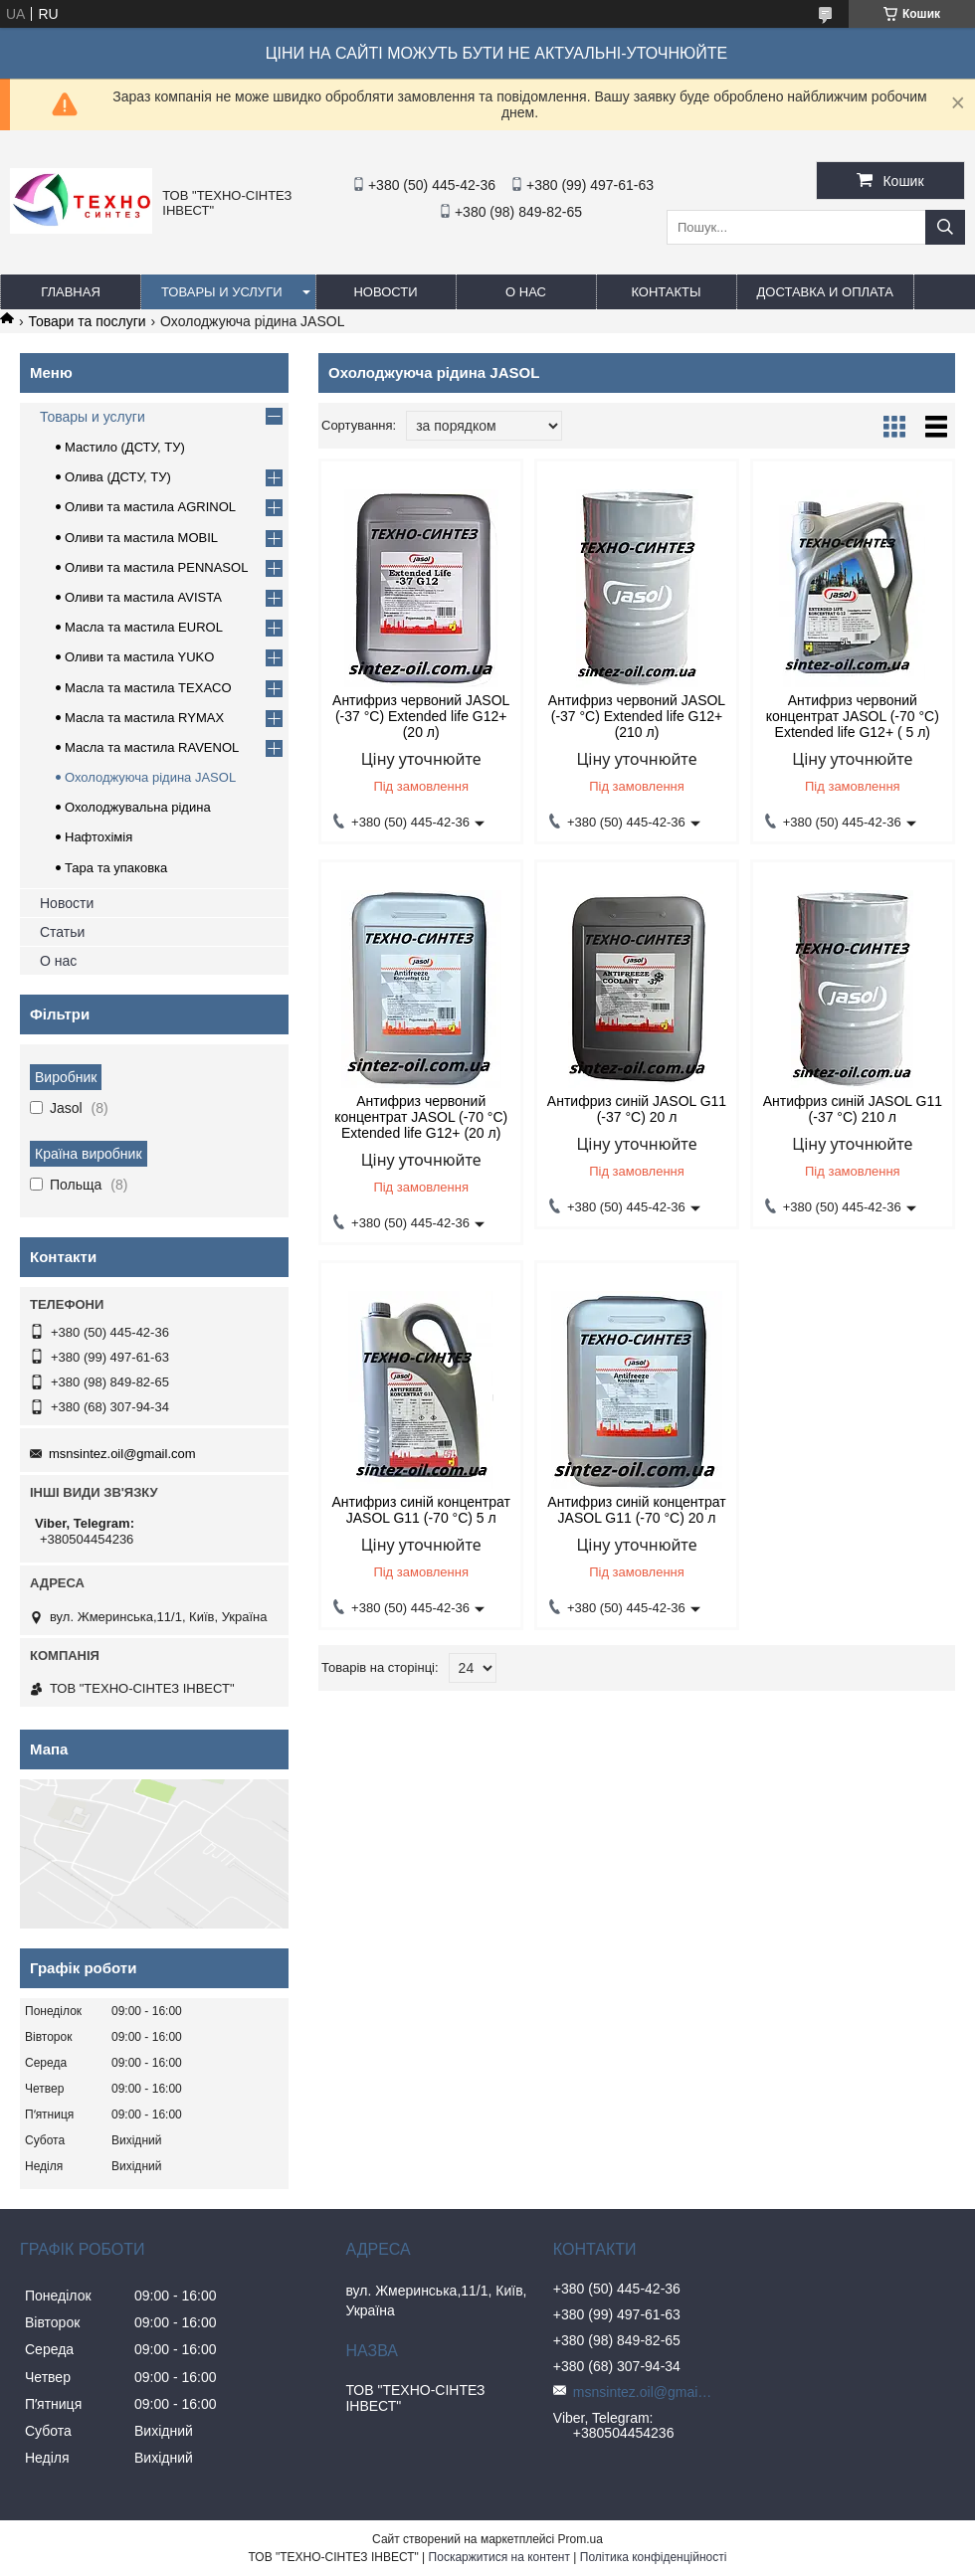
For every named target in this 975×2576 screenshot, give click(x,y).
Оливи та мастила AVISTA (143, 597)
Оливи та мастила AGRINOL (150, 506)
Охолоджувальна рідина (138, 807)
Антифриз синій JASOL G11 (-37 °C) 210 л (852, 1109)
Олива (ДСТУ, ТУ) (118, 476)
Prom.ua (580, 2539)
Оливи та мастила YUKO (139, 656)
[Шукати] (945, 227)
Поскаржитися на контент (499, 2557)
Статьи (62, 932)
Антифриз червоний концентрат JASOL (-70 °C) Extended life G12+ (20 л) (420, 1117)
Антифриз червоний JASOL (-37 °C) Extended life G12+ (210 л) (636, 716)
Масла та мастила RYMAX (144, 717)
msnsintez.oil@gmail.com (122, 1453)
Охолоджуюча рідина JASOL (150, 777)
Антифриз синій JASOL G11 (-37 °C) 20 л (636, 1109)
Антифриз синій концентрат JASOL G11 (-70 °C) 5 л (421, 1510)
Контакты (665, 291)
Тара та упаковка (116, 867)
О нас (525, 291)
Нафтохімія (98, 836)
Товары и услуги (222, 291)
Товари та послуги (86, 321)
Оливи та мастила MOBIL (141, 537)
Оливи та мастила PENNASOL (156, 567)
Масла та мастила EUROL (144, 627)
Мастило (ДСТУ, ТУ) (125, 447)
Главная (70, 291)
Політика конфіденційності (653, 2557)
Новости (385, 291)
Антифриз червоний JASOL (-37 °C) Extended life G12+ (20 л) (420, 716)
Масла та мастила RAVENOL (152, 747)
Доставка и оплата (825, 291)
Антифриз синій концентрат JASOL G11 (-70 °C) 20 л (636, 1510)
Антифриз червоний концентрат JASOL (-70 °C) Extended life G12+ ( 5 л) (852, 716)
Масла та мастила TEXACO (148, 687)
